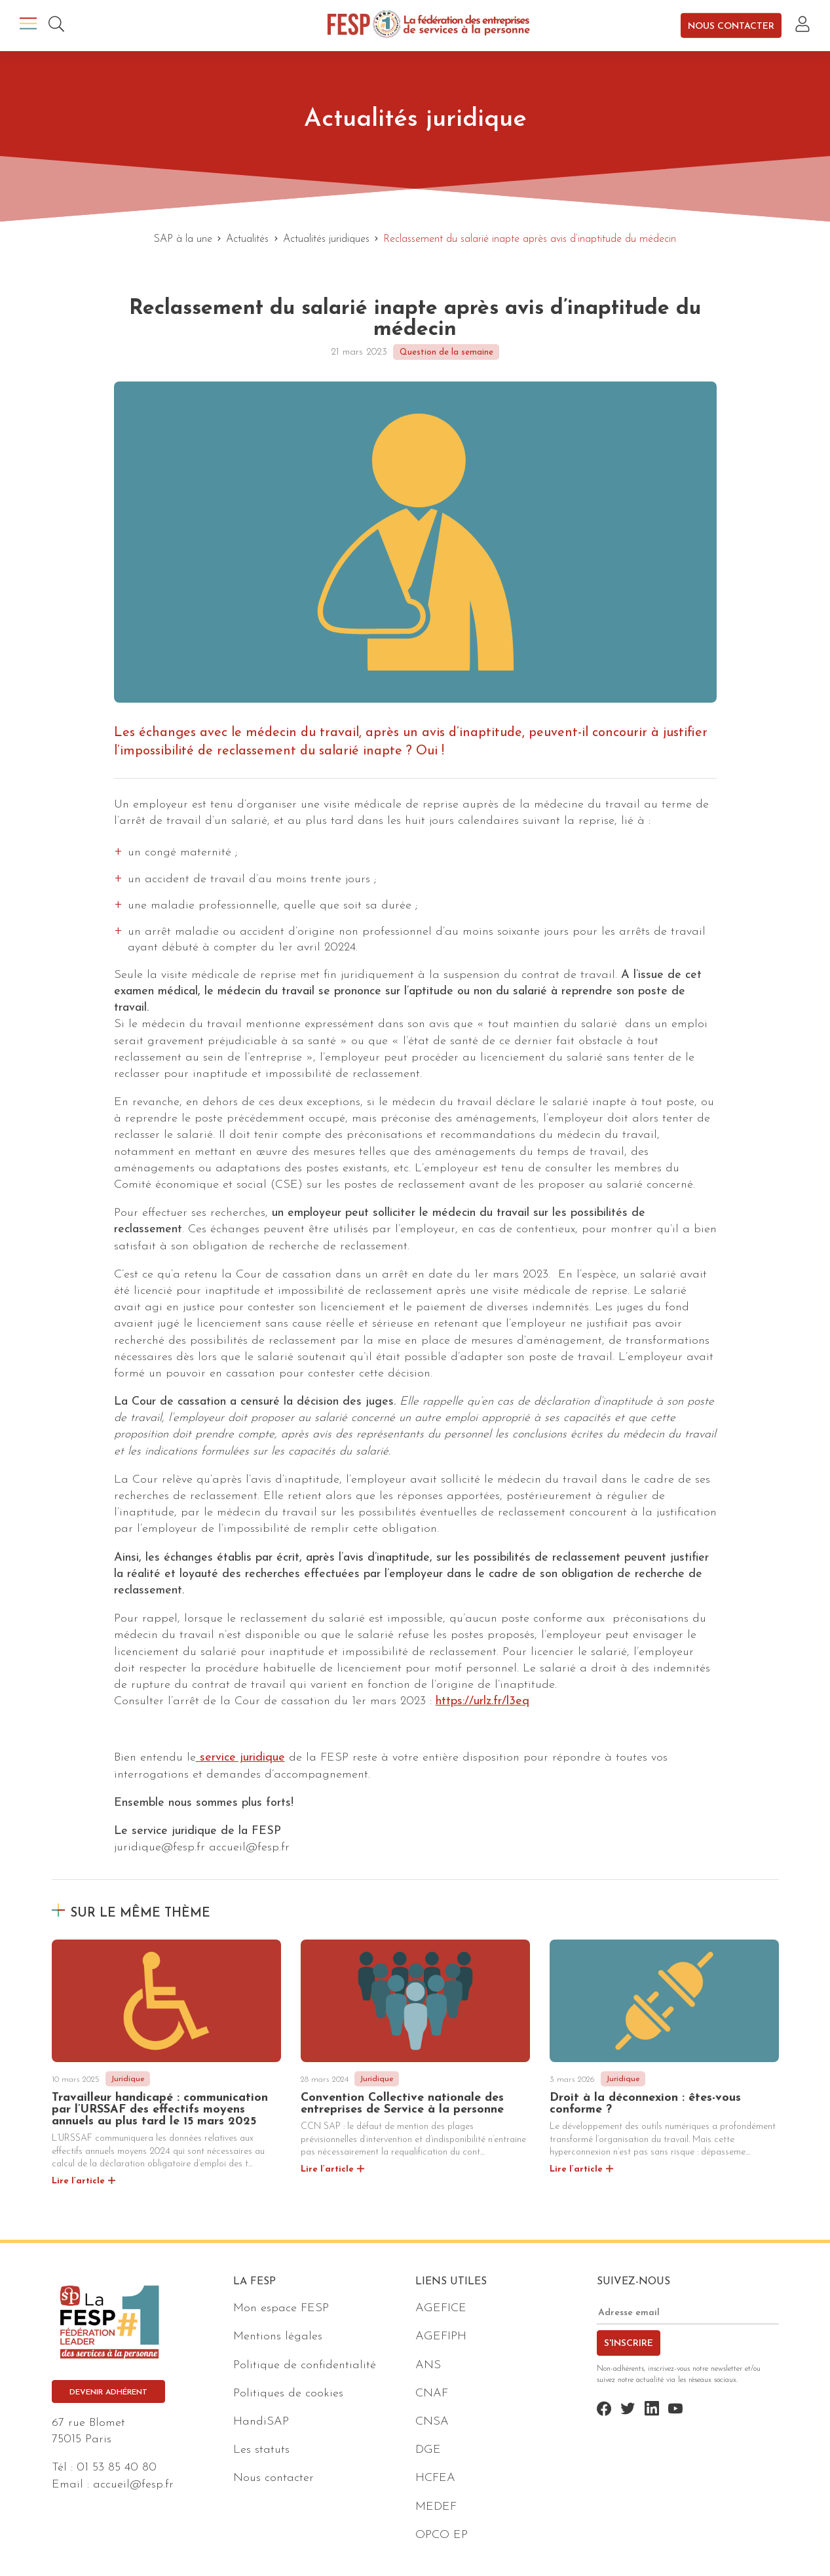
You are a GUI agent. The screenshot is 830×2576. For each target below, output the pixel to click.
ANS (428, 2365)
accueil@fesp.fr (133, 2484)
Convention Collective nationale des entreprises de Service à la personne (402, 2104)
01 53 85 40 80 (117, 2467)
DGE (428, 2450)
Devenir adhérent (108, 2392)
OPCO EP (441, 2535)
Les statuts (261, 2450)
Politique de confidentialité (304, 2365)
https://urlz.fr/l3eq (482, 1701)
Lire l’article (78, 2181)
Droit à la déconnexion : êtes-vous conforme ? (645, 2104)
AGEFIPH (440, 2336)
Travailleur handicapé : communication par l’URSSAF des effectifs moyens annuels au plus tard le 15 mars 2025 (160, 2110)
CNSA (432, 2421)
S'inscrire (628, 2344)
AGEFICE (440, 2308)
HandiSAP (261, 2421)
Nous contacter (731, 26)
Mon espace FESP (281, 2308)
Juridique (128, 2079)
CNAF (431, 2393)
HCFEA (435, 2478)
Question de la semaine (446, 352)
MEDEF (436, 2507)
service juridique (240, 1757)
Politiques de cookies (288, 2393)
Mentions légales (277, 2336)
